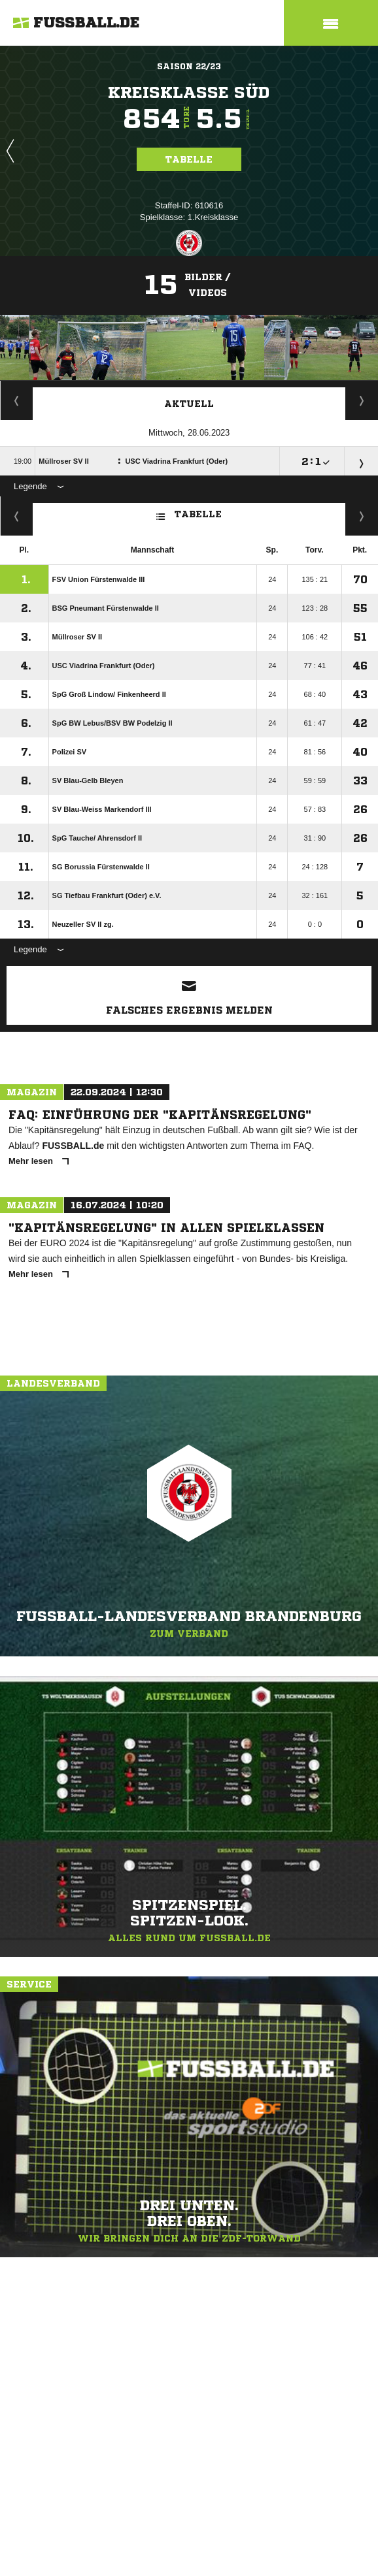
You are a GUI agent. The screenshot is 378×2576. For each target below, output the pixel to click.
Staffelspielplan (17, 400)
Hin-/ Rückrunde (362, 516)
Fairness (17, 516)
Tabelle (189, 159)
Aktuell (189, 403)
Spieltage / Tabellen (362, 400)
